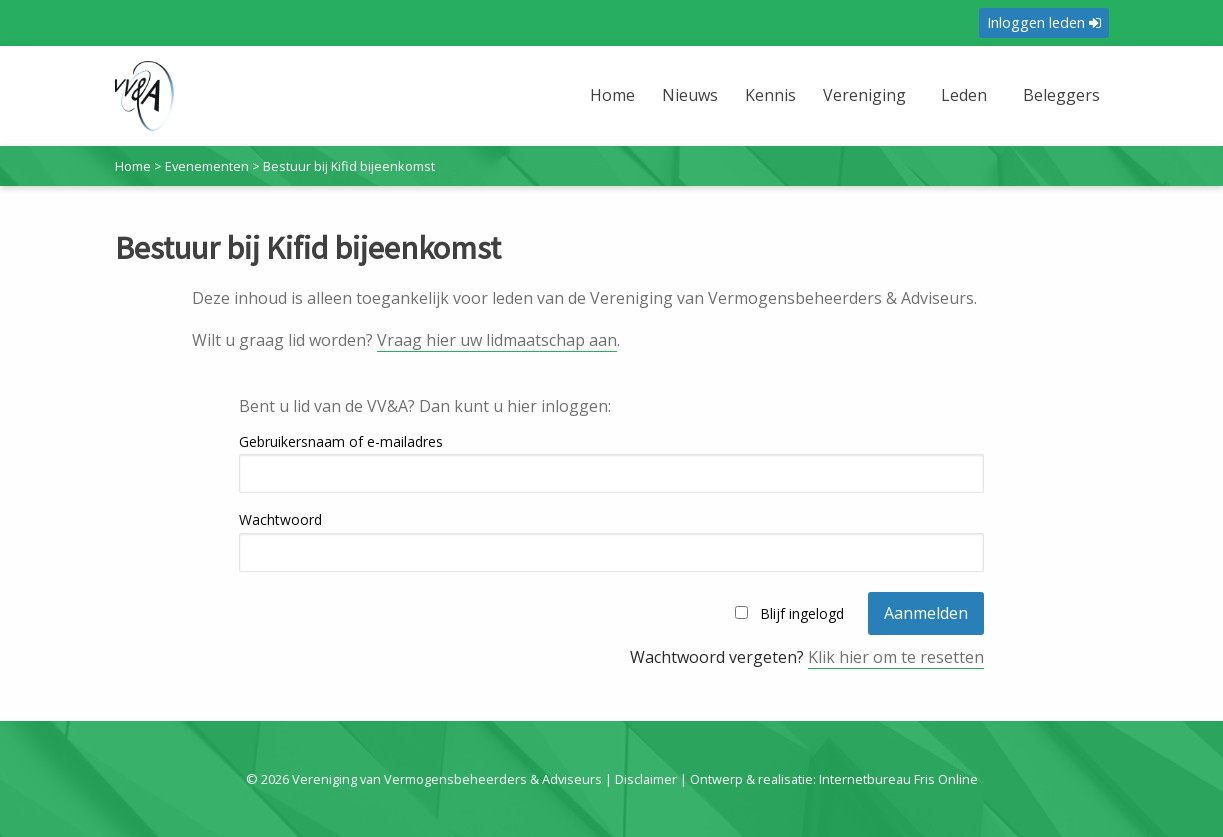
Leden (964, 95)
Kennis (770, 95)
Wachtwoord (280, 519)
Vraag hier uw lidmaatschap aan (497, 340)
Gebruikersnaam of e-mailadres (341, 441)
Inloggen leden (1044, 22)
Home (612, 95)
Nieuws (690, 95)
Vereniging (864, 95)
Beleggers (1061, 95)
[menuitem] (614, 107)
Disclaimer (646, 779)
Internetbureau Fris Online (898, 779)
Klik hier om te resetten (896, 657)
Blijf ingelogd (802, 613)
